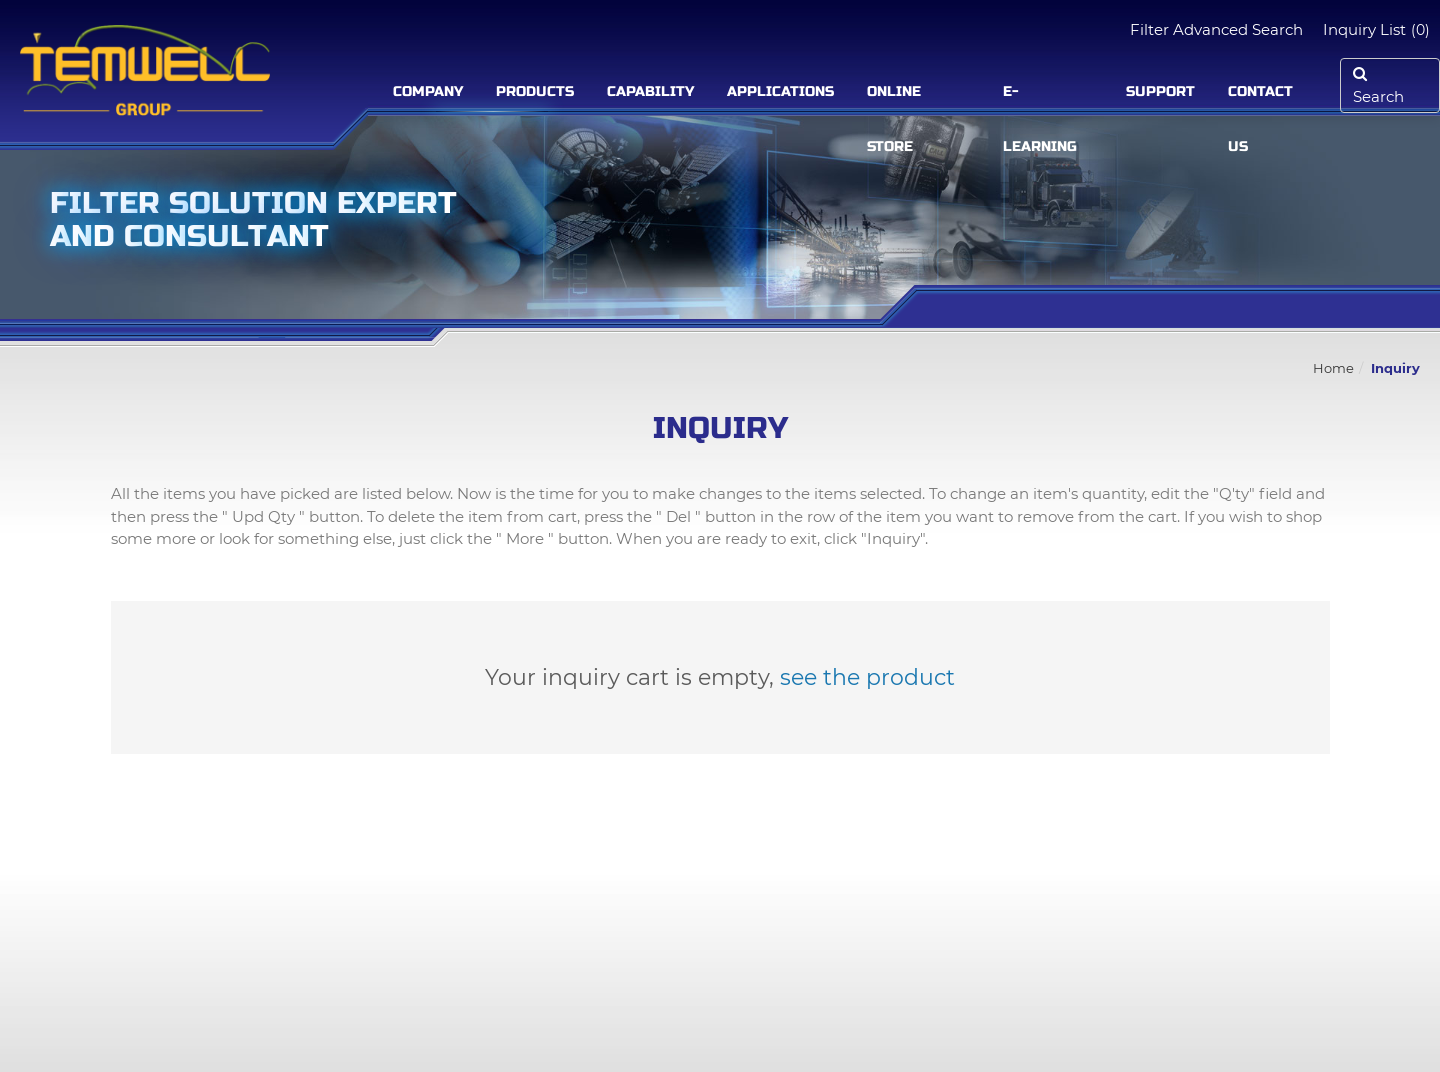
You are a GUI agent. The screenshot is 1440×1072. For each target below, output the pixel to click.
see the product (867, 677)
